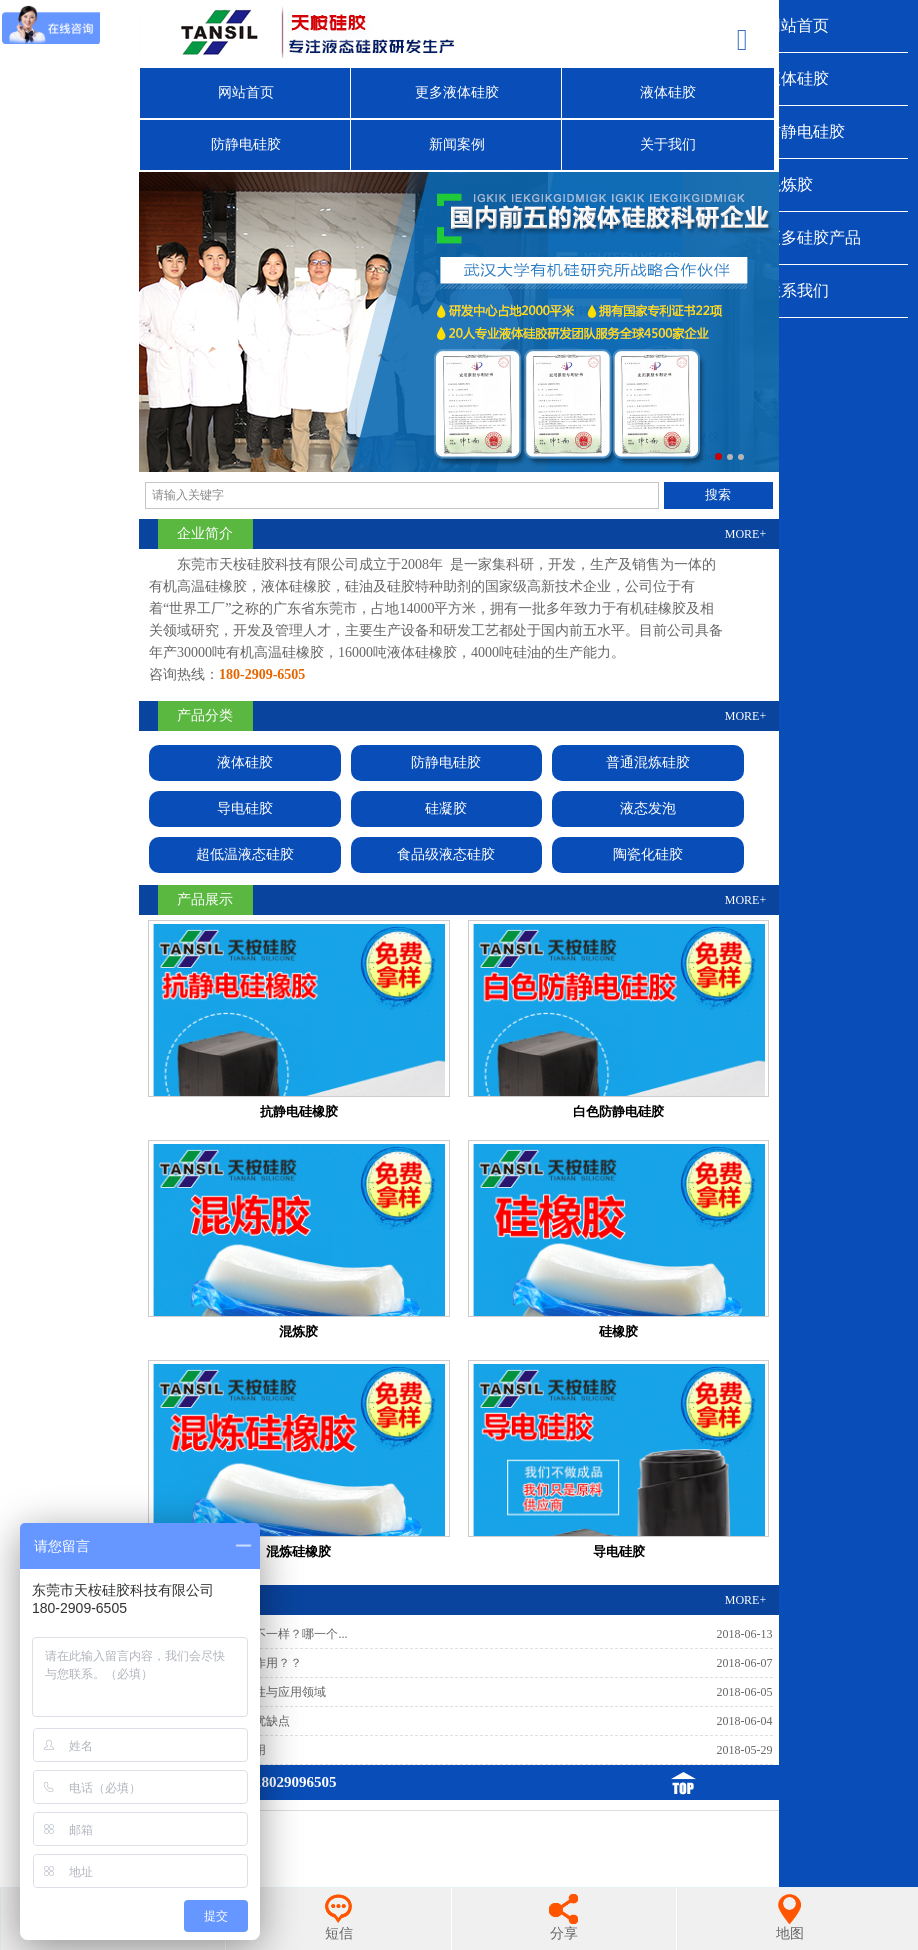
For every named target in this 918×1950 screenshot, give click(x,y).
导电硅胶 (245, 808)
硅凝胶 (446, 808)
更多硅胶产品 (813, 237)
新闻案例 (457, 144)
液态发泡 (648, 808)
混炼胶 (789, 184)
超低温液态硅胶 (245, 854)
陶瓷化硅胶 (648, 854)
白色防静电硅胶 (618, 1111)
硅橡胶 (618, 1331)
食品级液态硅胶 (446, 854)
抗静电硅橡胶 (299, 1111)
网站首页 (797, 25)
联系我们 (797, 290)
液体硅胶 (797, 78)
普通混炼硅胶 (648, 762)
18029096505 (295, 1782)
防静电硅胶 (805, 131)
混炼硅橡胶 (298, 1551)
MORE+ (745, 534)
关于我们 (668, 144)
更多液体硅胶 (457, 92)
